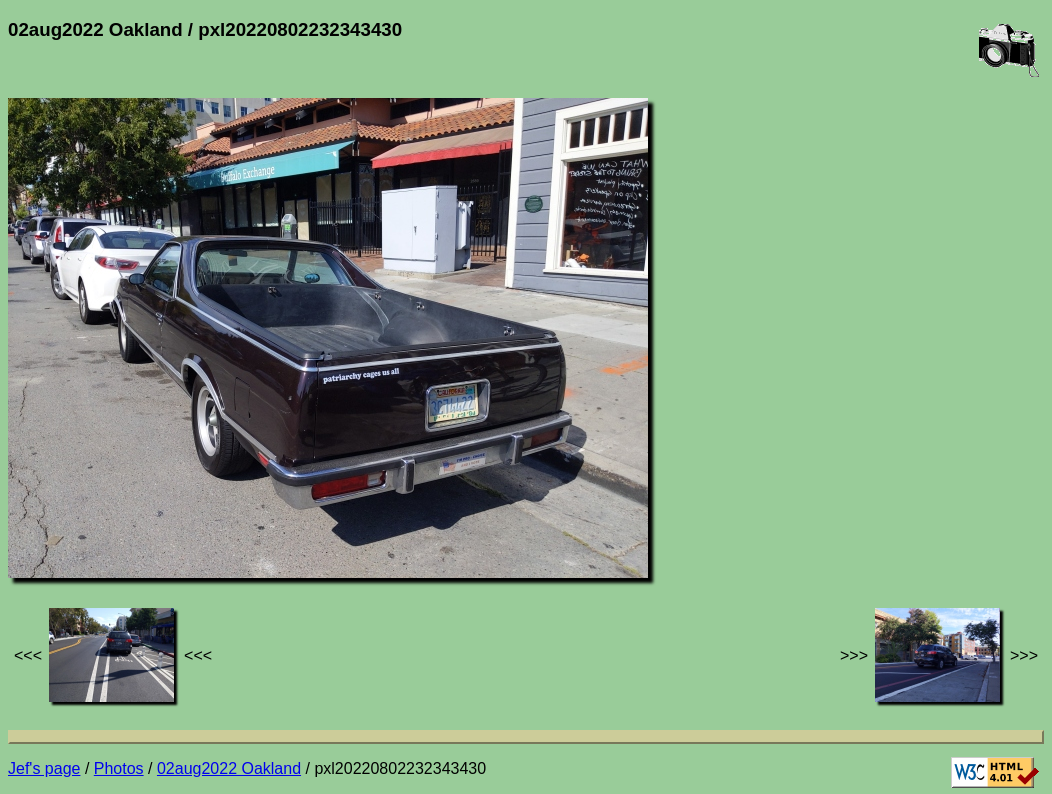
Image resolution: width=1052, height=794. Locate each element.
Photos (119, 768)
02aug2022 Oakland (229, 768)
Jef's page (44, 768)
